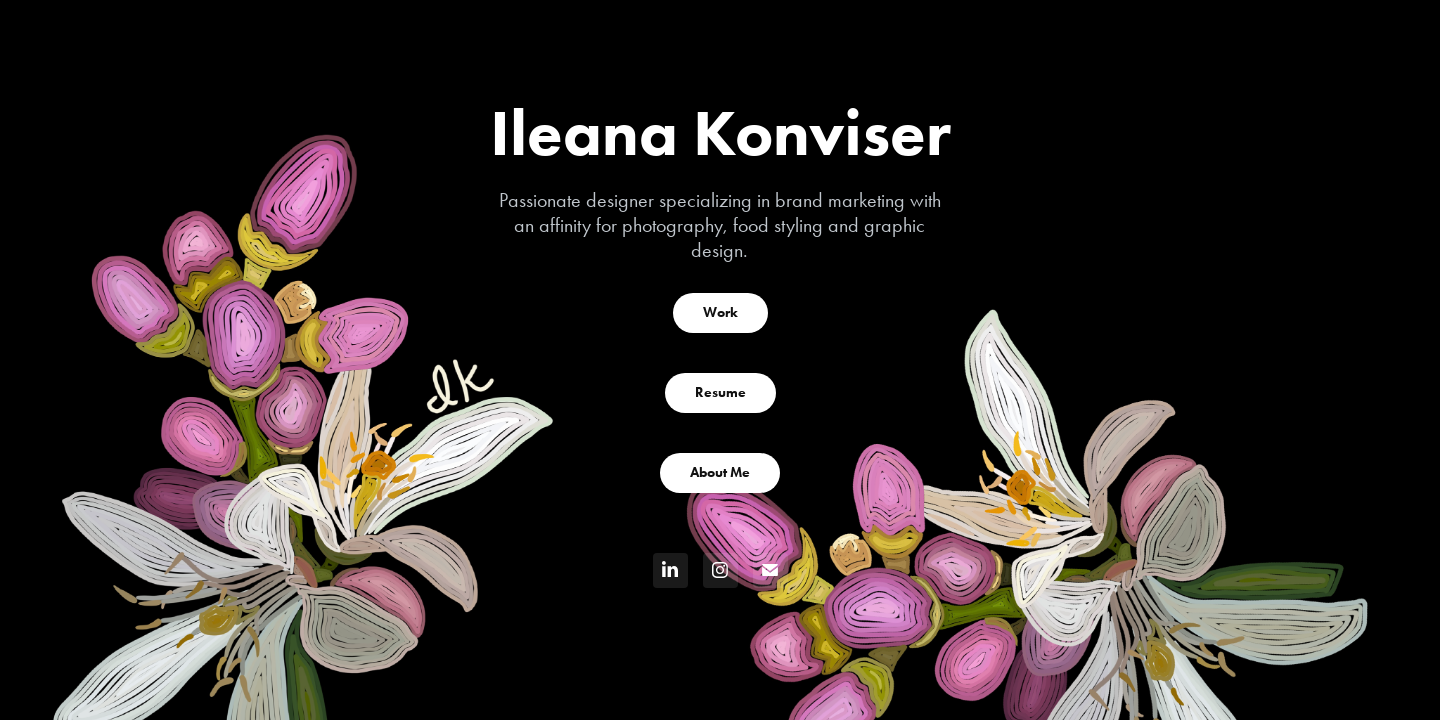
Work (720, 312)
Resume (720, 392)
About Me (720, 472)
